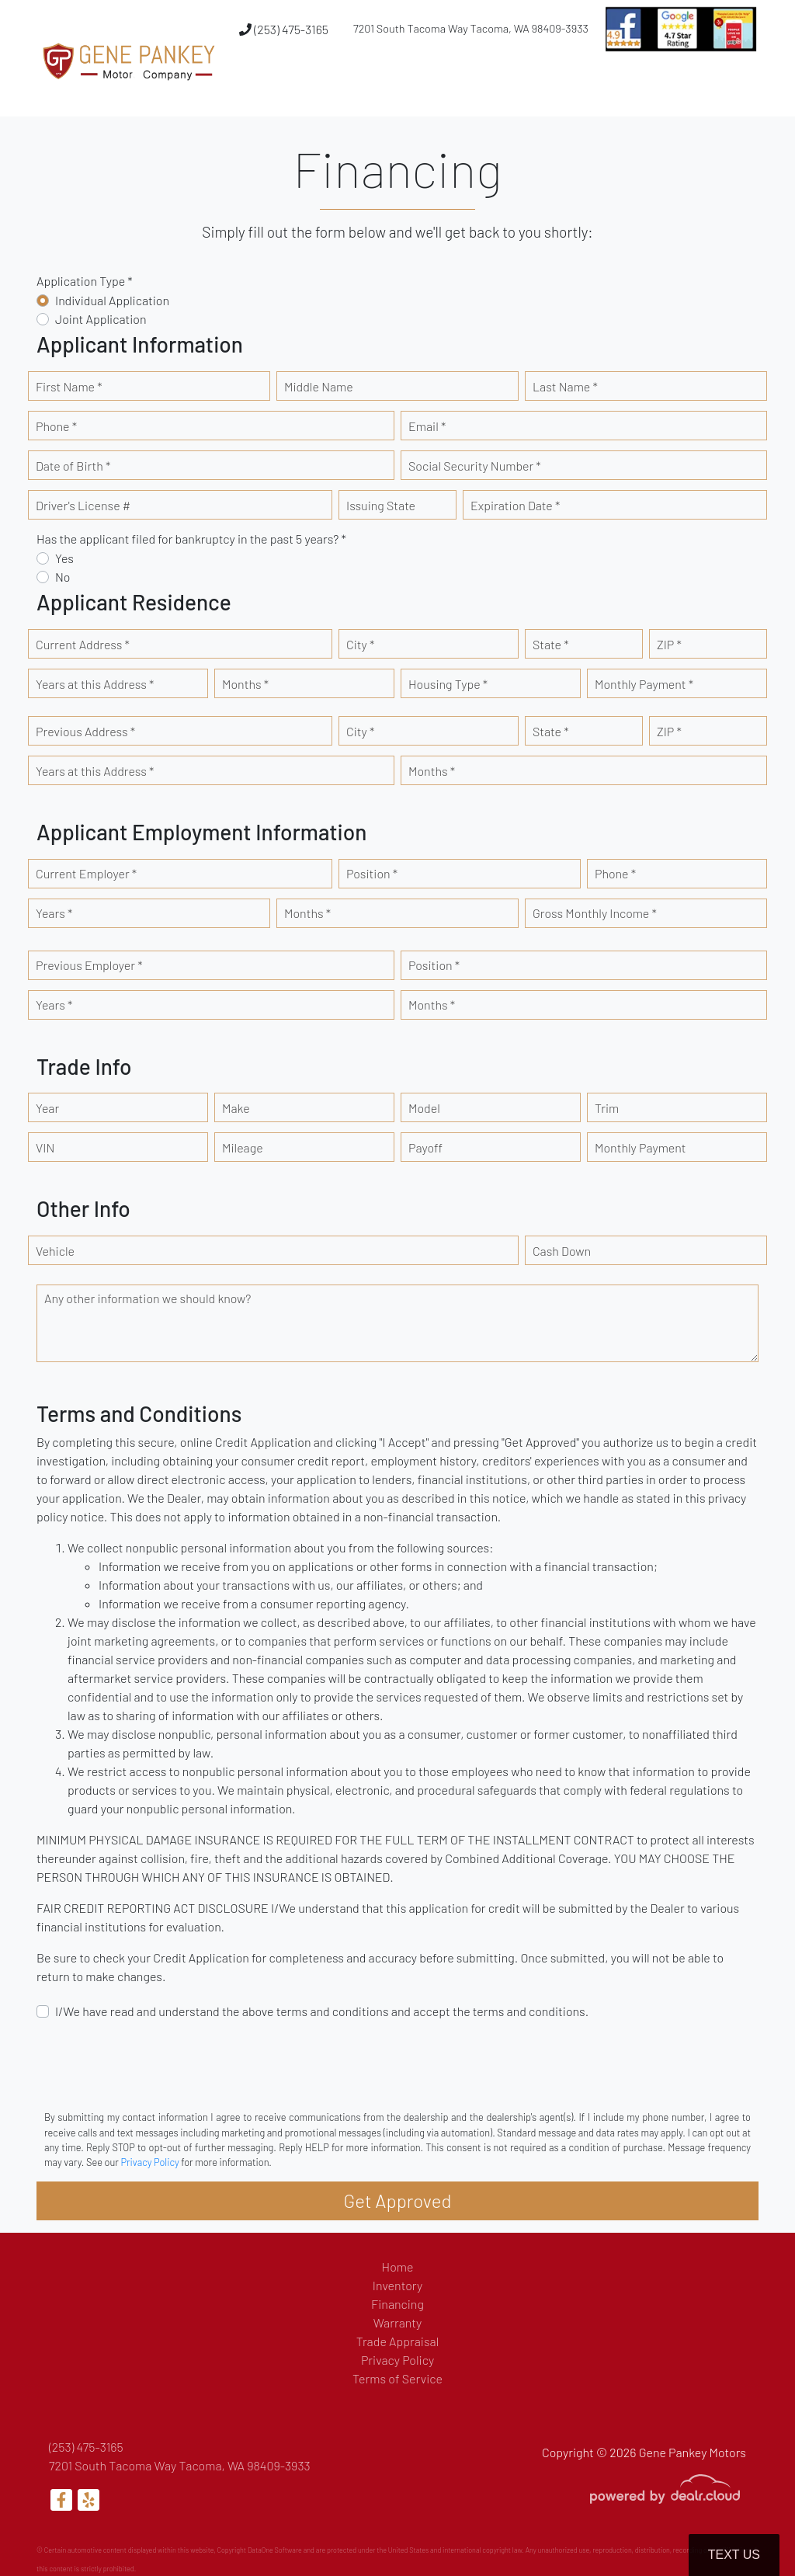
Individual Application (112, 300)
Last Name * (565, 386)
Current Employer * (86, 873)
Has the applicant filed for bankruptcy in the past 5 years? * (191, 538)
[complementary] (748, 2529)
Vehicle (55, 1250)
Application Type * (84, 280)
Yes (64, 558)
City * (360, 644)
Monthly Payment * (644, 683)
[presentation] (154, 2063)
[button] (510, 87)
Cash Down (562, 1250)
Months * (245, 683)
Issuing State (380, 505)
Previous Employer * (89, 965)
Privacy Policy (149, 2162)
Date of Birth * (73, 465)
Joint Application (101, 318)
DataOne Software (275, 2550)
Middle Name (318, 386)
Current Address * (83, 644)
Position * (372, 873)
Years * (54, 913)
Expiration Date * (515, 505)
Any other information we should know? (147, 1298)
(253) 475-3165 (283, 29)
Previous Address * (85, 731)
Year (47, 1107)
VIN (45, 1147)
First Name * (69, 386)
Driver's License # (83, 505)
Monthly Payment (640, 1147)
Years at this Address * (95, 683)
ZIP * (669, 644)
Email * (427, 426)
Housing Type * (448, 683)
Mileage (242, 1147)
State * (551, 644)
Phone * (56, 426)
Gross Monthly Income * (595, 913)
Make (236, 1107)
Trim (607, 1107)
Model (424, 1107)
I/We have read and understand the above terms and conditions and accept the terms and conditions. (321, 2011)
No (63, 576)
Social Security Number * (474, 465)
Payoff (425, 1147)
